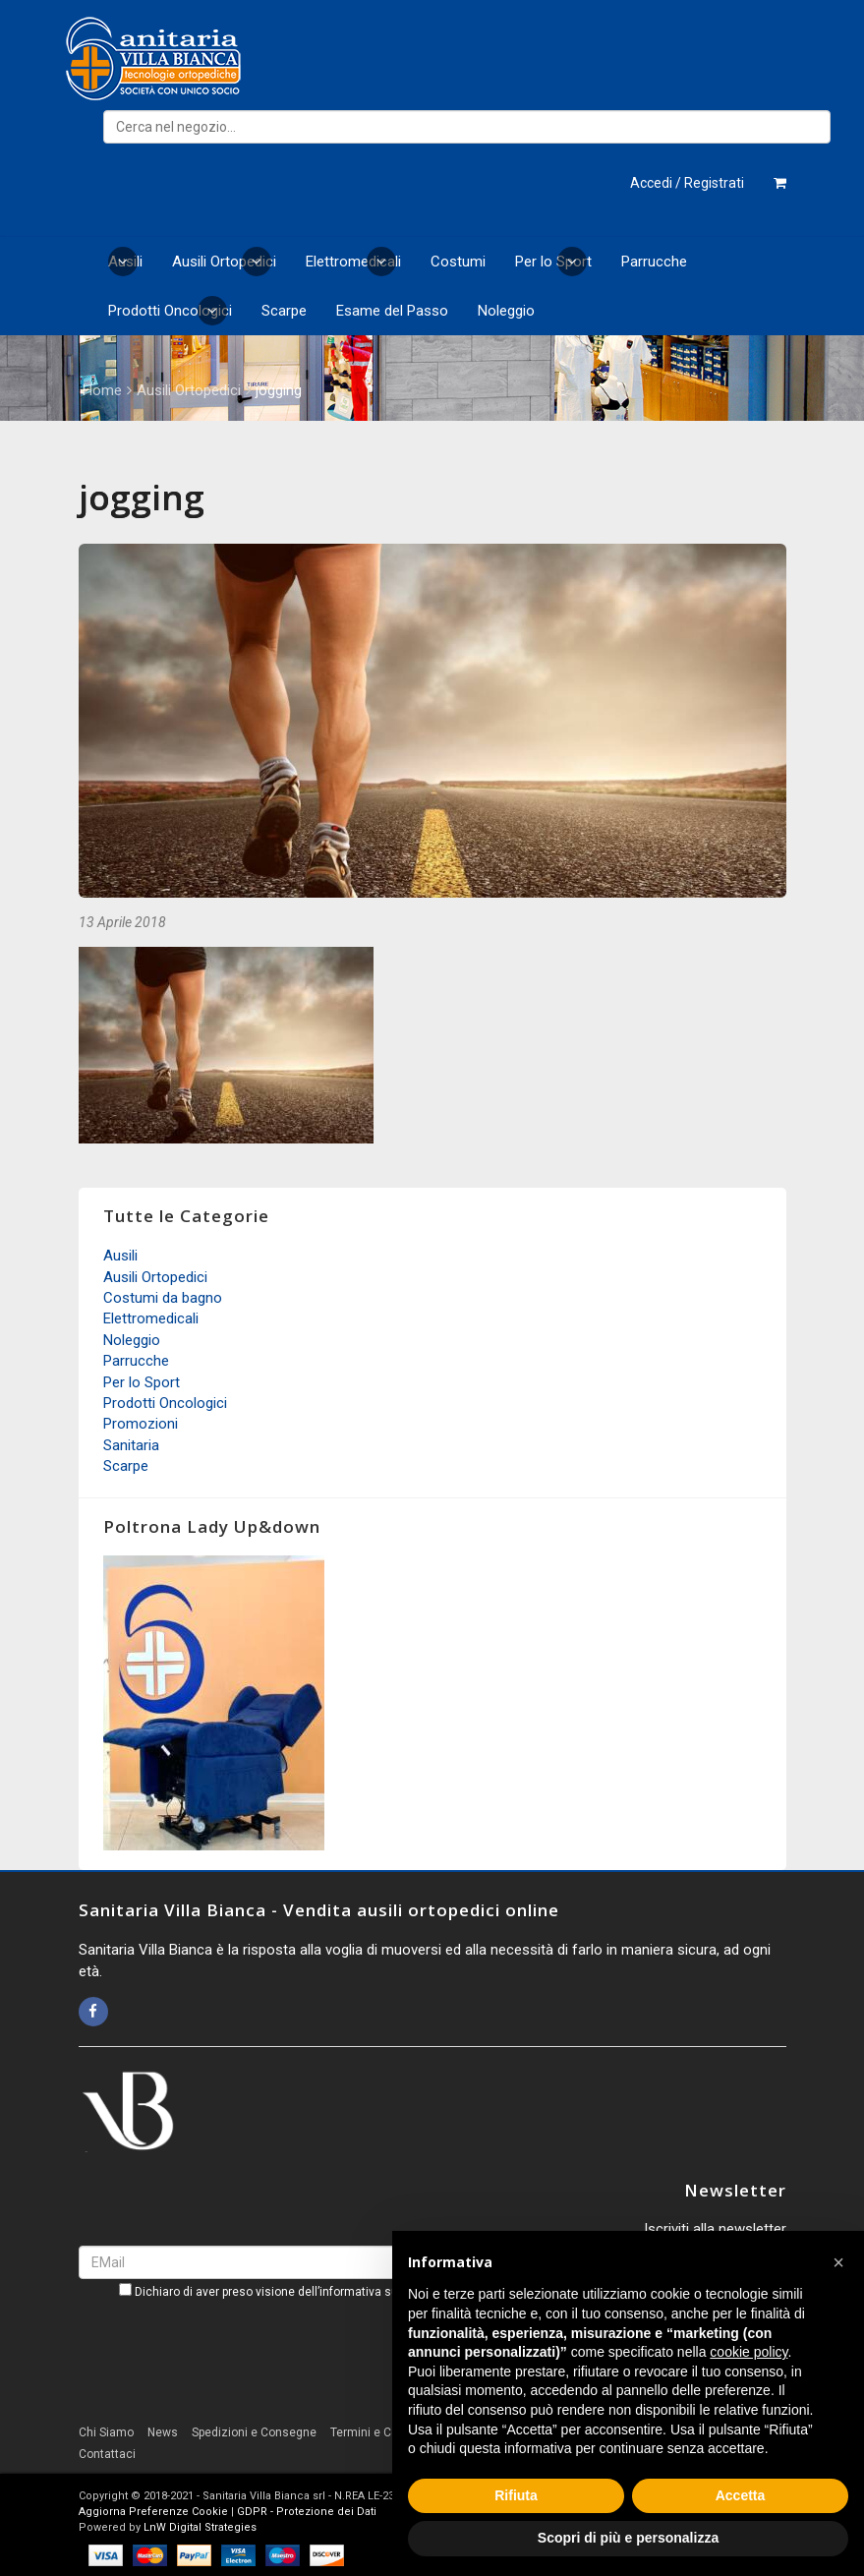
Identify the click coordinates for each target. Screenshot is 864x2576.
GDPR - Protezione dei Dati (306, 2511)
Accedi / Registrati (687, 183)
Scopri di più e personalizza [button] (628, 2538)
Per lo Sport (553, 261)
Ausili (125, 261)
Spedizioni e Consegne (254, 2432)
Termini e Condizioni (385, 2432)
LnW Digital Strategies (200, 2527)
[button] (838, 2262)
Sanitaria (131, 1445)
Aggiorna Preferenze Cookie (153, 2511)
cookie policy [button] (748, 2352)
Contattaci (107, 2454)
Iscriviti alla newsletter (715, 2229)
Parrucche (654, 261)
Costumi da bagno (162, 1298)
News (162, 2432)
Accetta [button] (741, 2495)
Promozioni (140, 1424)
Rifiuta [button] (516, 2495)
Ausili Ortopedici (224, 261)
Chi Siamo (106, 2432)
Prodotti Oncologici (170, 310)
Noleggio (506, 311)
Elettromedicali (353, 261)
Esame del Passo (392, 311)
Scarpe (284, 311)
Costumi (458, 261)
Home (102, 390)
